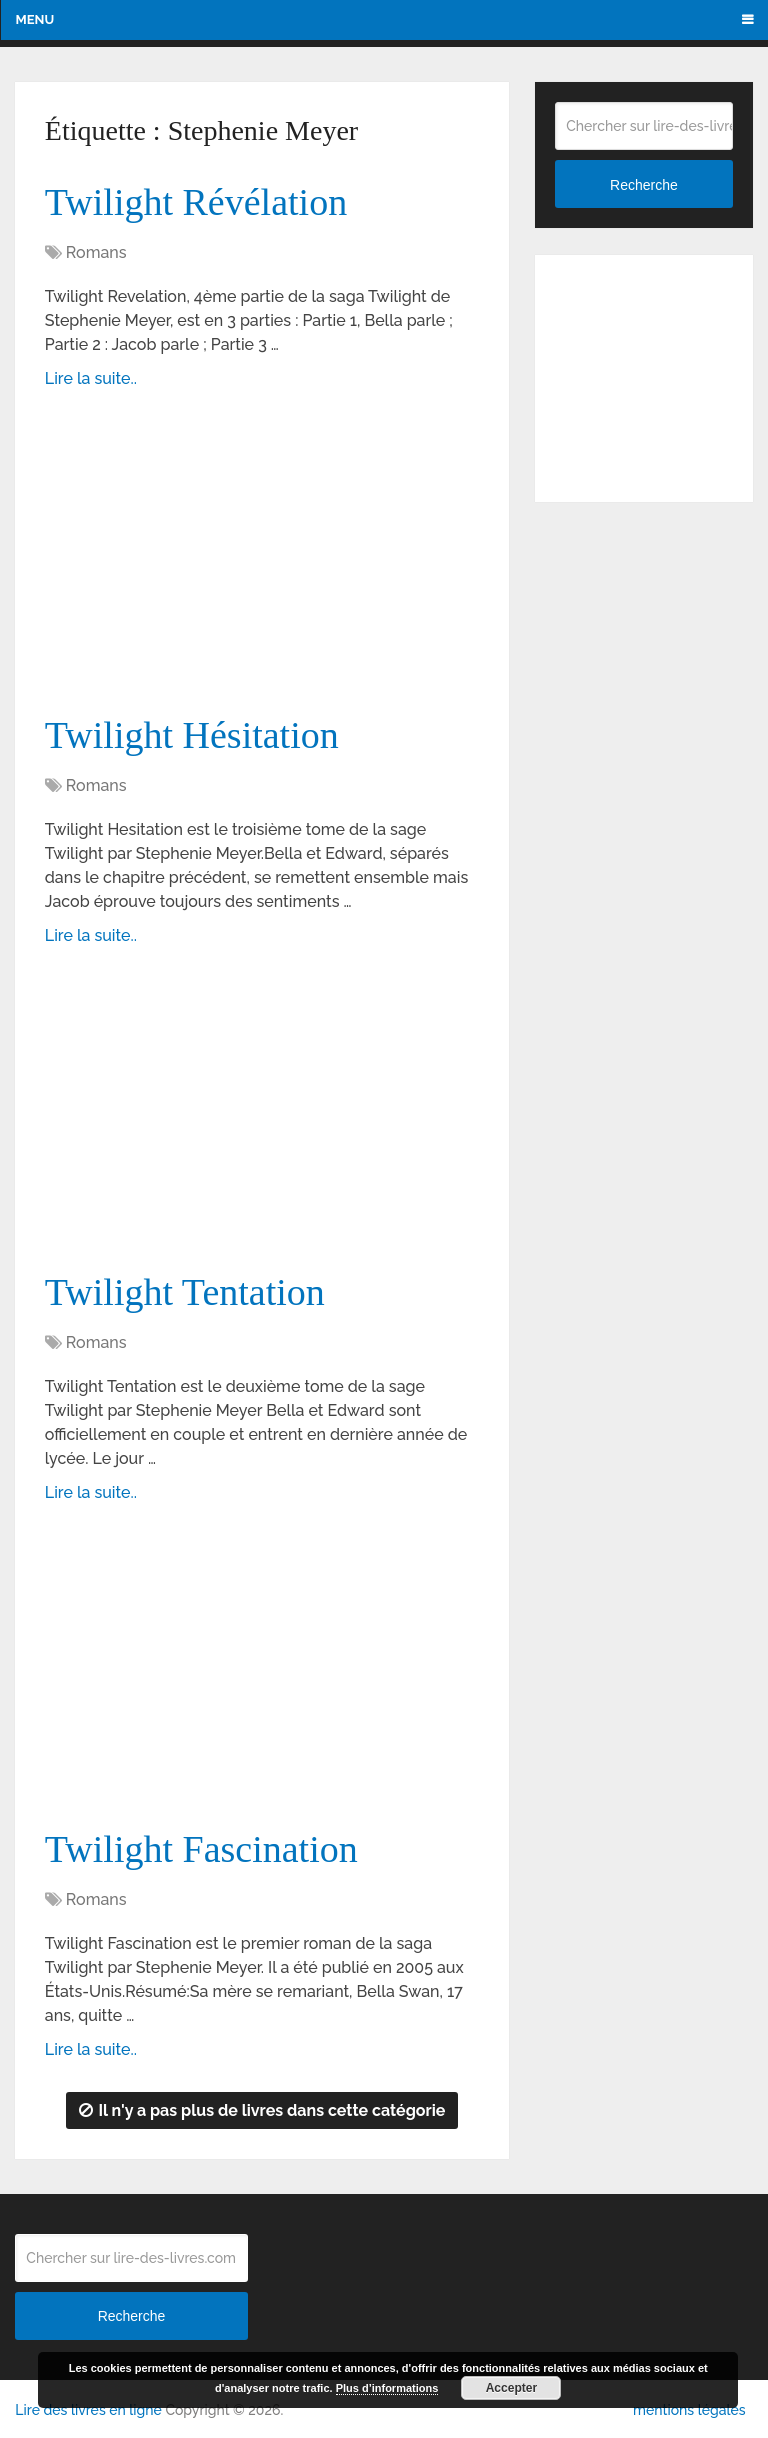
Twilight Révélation (196, 202)
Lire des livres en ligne (88, 2410)
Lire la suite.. (91, 378)
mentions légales (689, 2410)
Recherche (644, 185)
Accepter (511, 2388)
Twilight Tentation (185, 1292)
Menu (34, 19)
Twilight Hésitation (192, 735)
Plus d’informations (387, 2388)
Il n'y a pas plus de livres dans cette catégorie (262, 2110)
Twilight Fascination (201, 1849)
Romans (96, 252)
